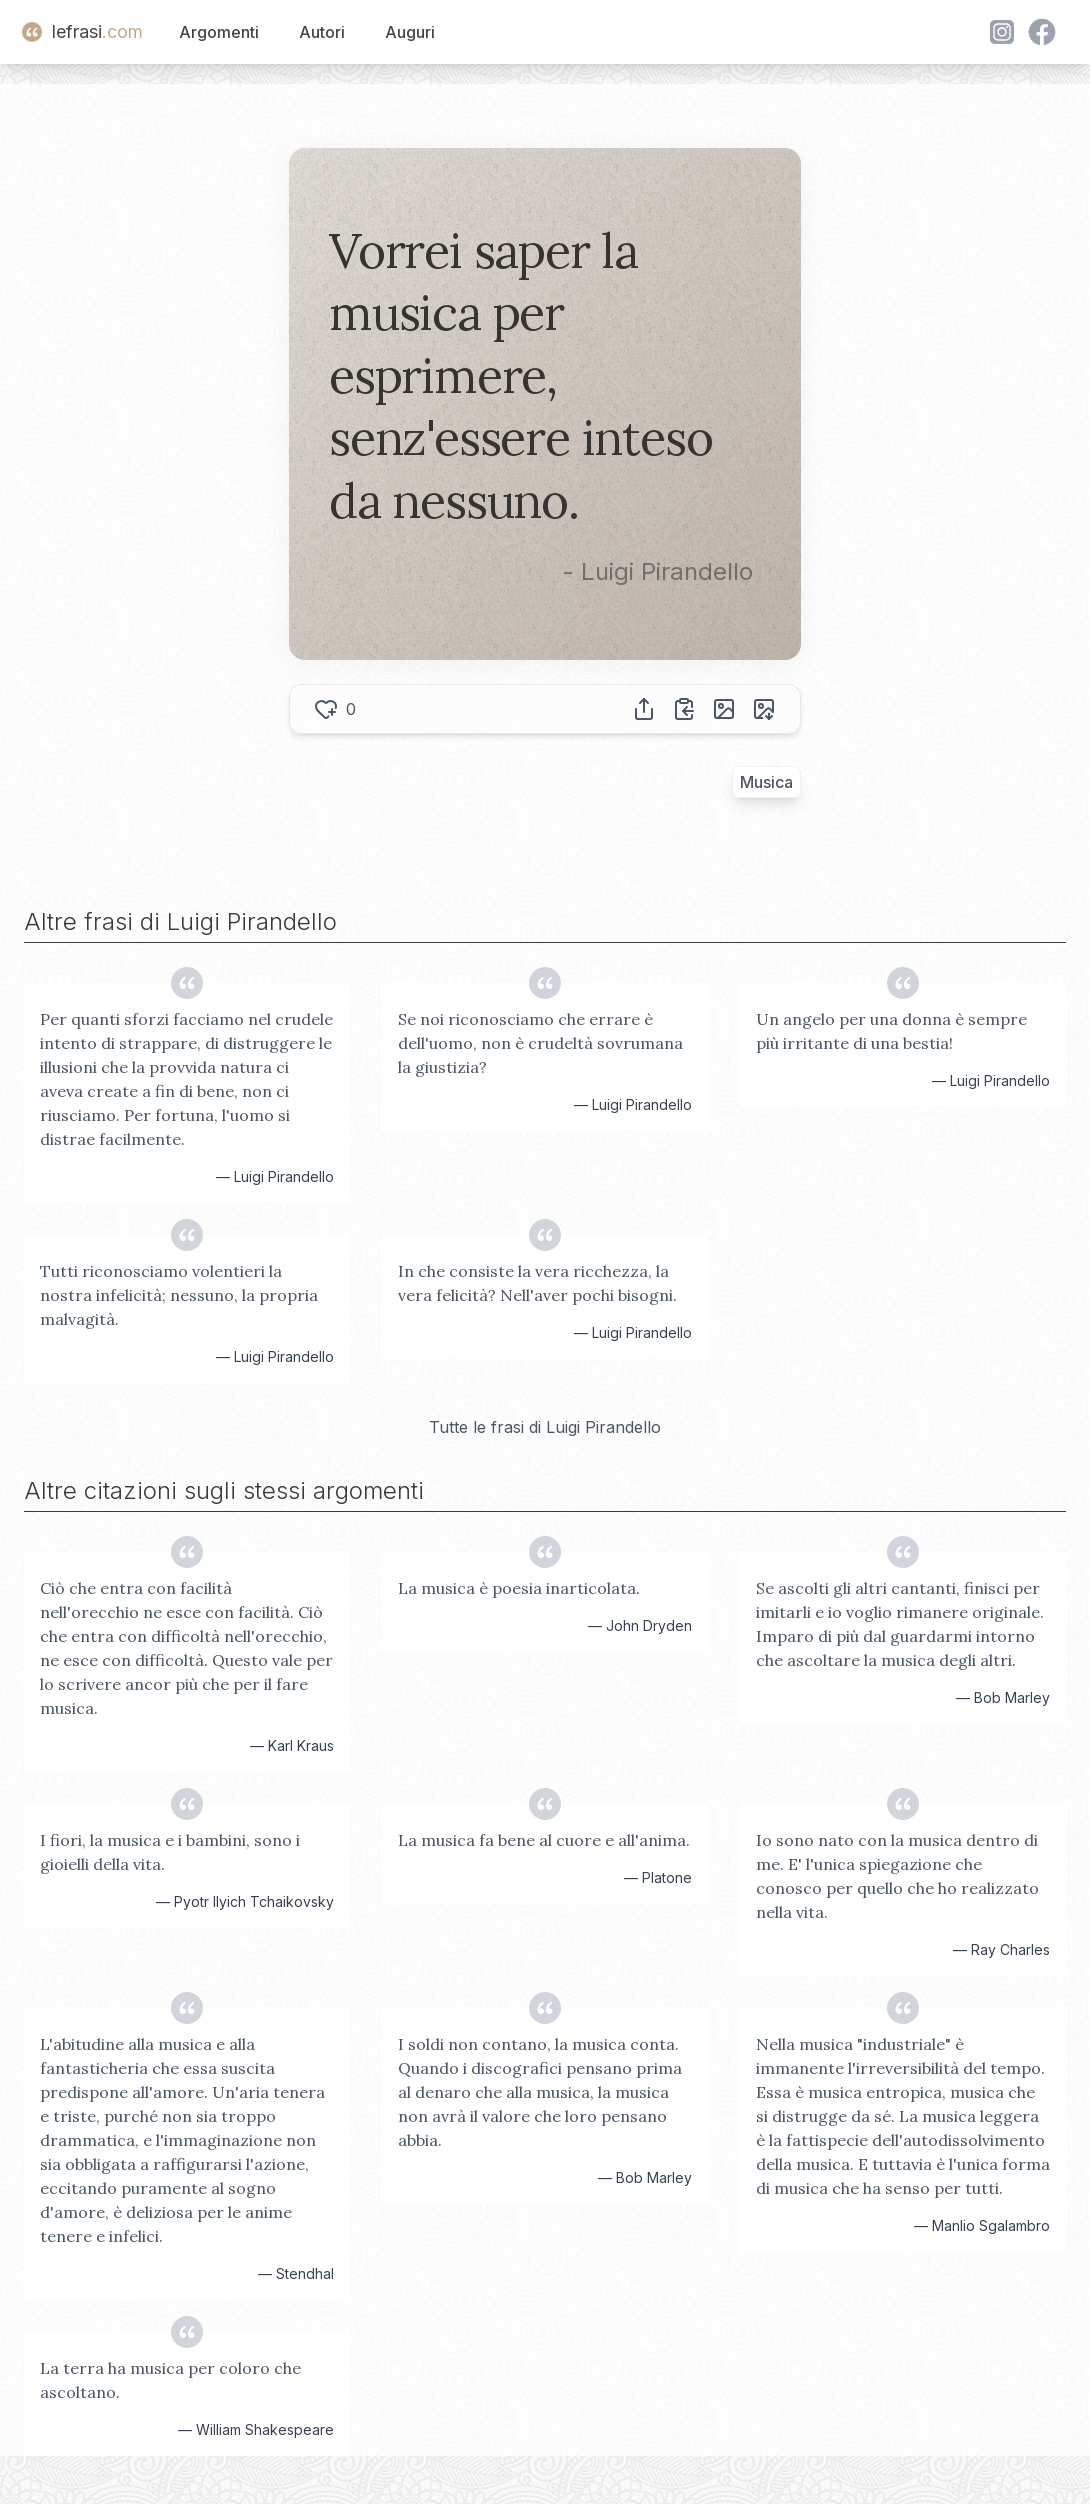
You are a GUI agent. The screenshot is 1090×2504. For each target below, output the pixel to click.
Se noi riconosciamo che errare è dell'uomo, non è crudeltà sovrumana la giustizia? (540, 1043)
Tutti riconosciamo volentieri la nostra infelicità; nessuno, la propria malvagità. (179, 1295)
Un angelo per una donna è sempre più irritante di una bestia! (891, 1031)
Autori (322, 32)
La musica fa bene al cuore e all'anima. (544, 1840)
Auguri (410, 32)
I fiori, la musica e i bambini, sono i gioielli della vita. (170, 1852)
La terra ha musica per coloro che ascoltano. (170, 2380)
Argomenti (219, 32)
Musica (766, 782)
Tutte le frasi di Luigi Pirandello (545, 1427)
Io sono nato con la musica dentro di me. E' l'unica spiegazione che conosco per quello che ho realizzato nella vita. (897, 1876)
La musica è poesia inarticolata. (519, 1588)
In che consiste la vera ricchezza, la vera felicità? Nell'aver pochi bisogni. (537, 1283)
